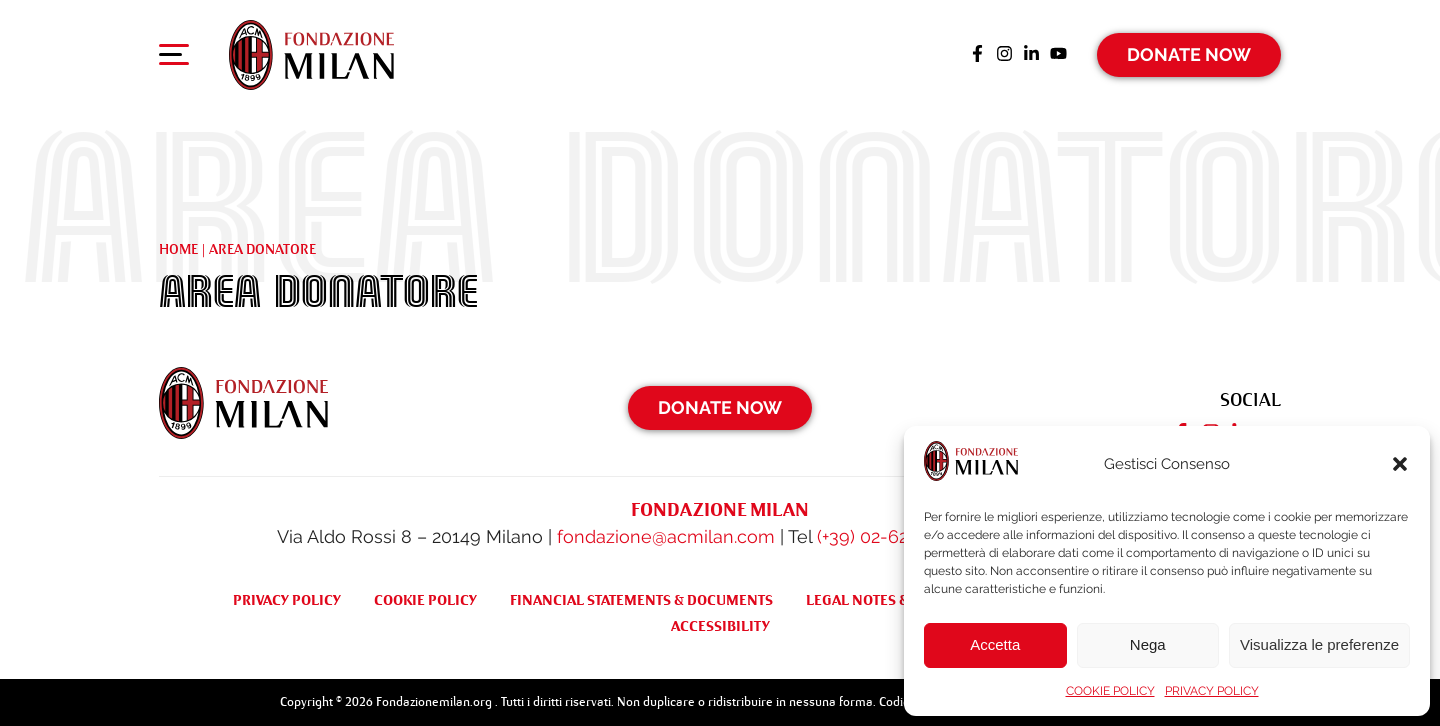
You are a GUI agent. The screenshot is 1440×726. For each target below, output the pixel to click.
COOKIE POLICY (1110, 691)
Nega (1148, 644)
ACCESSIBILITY (720, 626)
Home (178, 249)
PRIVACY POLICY (1212, 691)
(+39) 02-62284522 (891, 536)
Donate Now (1189, 54)
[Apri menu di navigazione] (174, 59)
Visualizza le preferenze (1319, 644)
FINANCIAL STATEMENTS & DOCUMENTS (641, 600)
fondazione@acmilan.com (666, 536)
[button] (1400, 464)
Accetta (995, 644)
